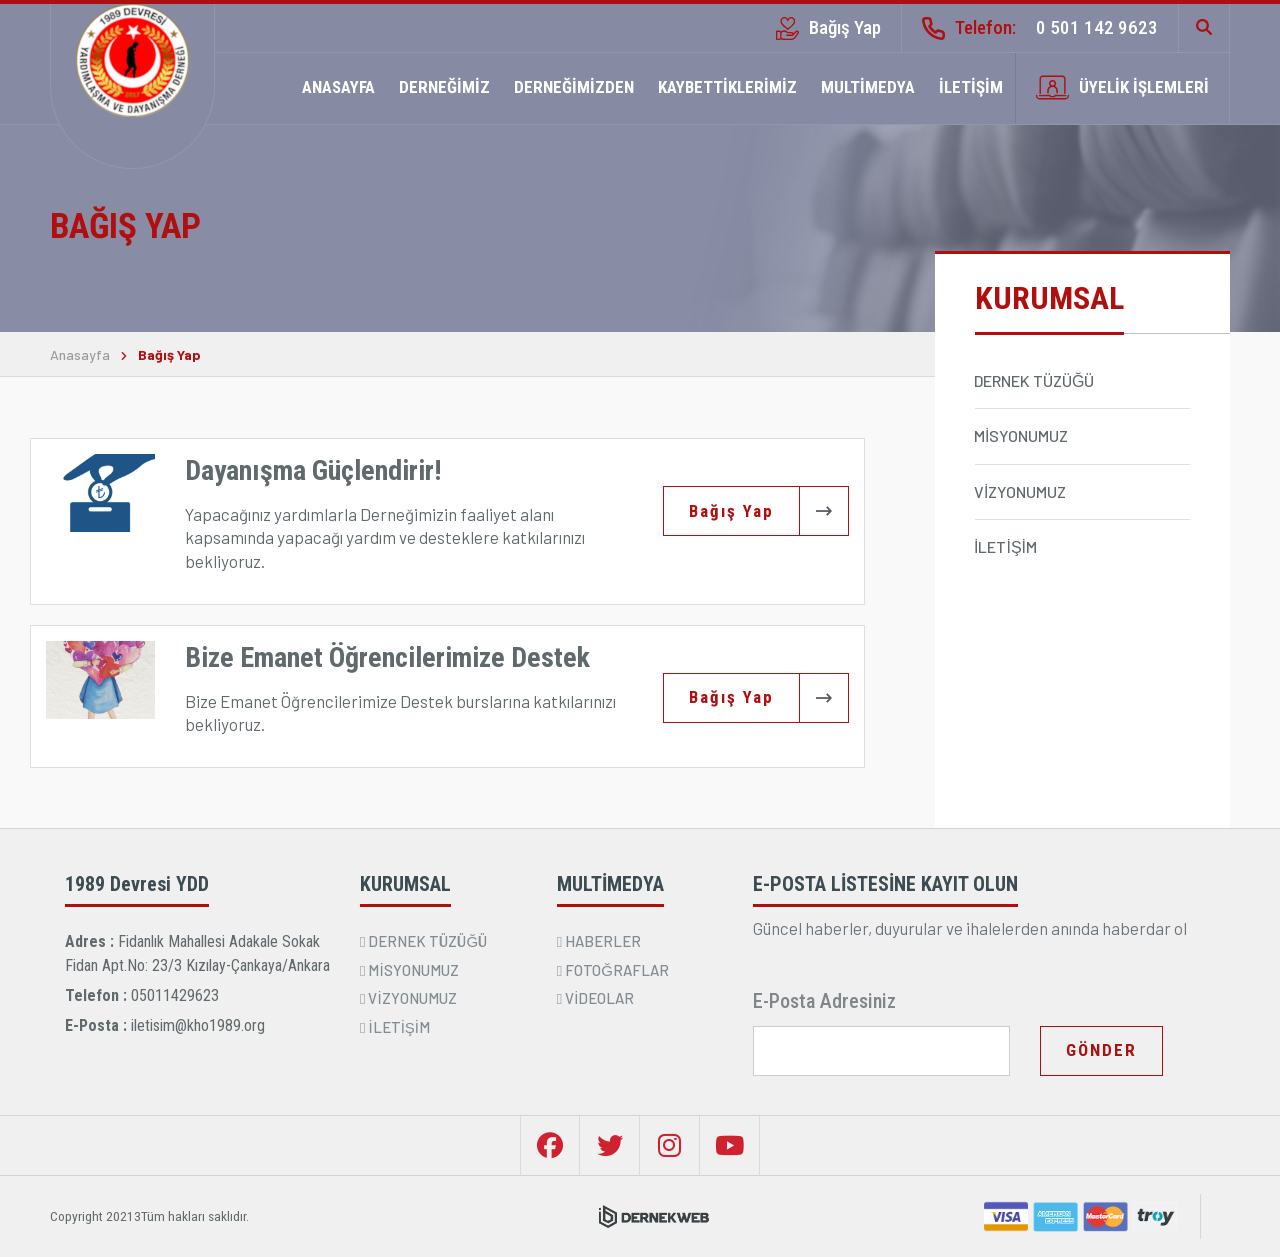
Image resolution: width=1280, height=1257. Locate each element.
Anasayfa (80, 355)
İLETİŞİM (971, 87)
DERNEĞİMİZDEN (574, 87)
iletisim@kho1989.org (198, 1025)
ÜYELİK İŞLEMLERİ (1122, 87)
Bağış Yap (828, 28)
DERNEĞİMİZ (444, 87)
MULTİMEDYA (868, 87)
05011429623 (175, 995)
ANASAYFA (338, 87)
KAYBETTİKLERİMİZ (727, 87)
